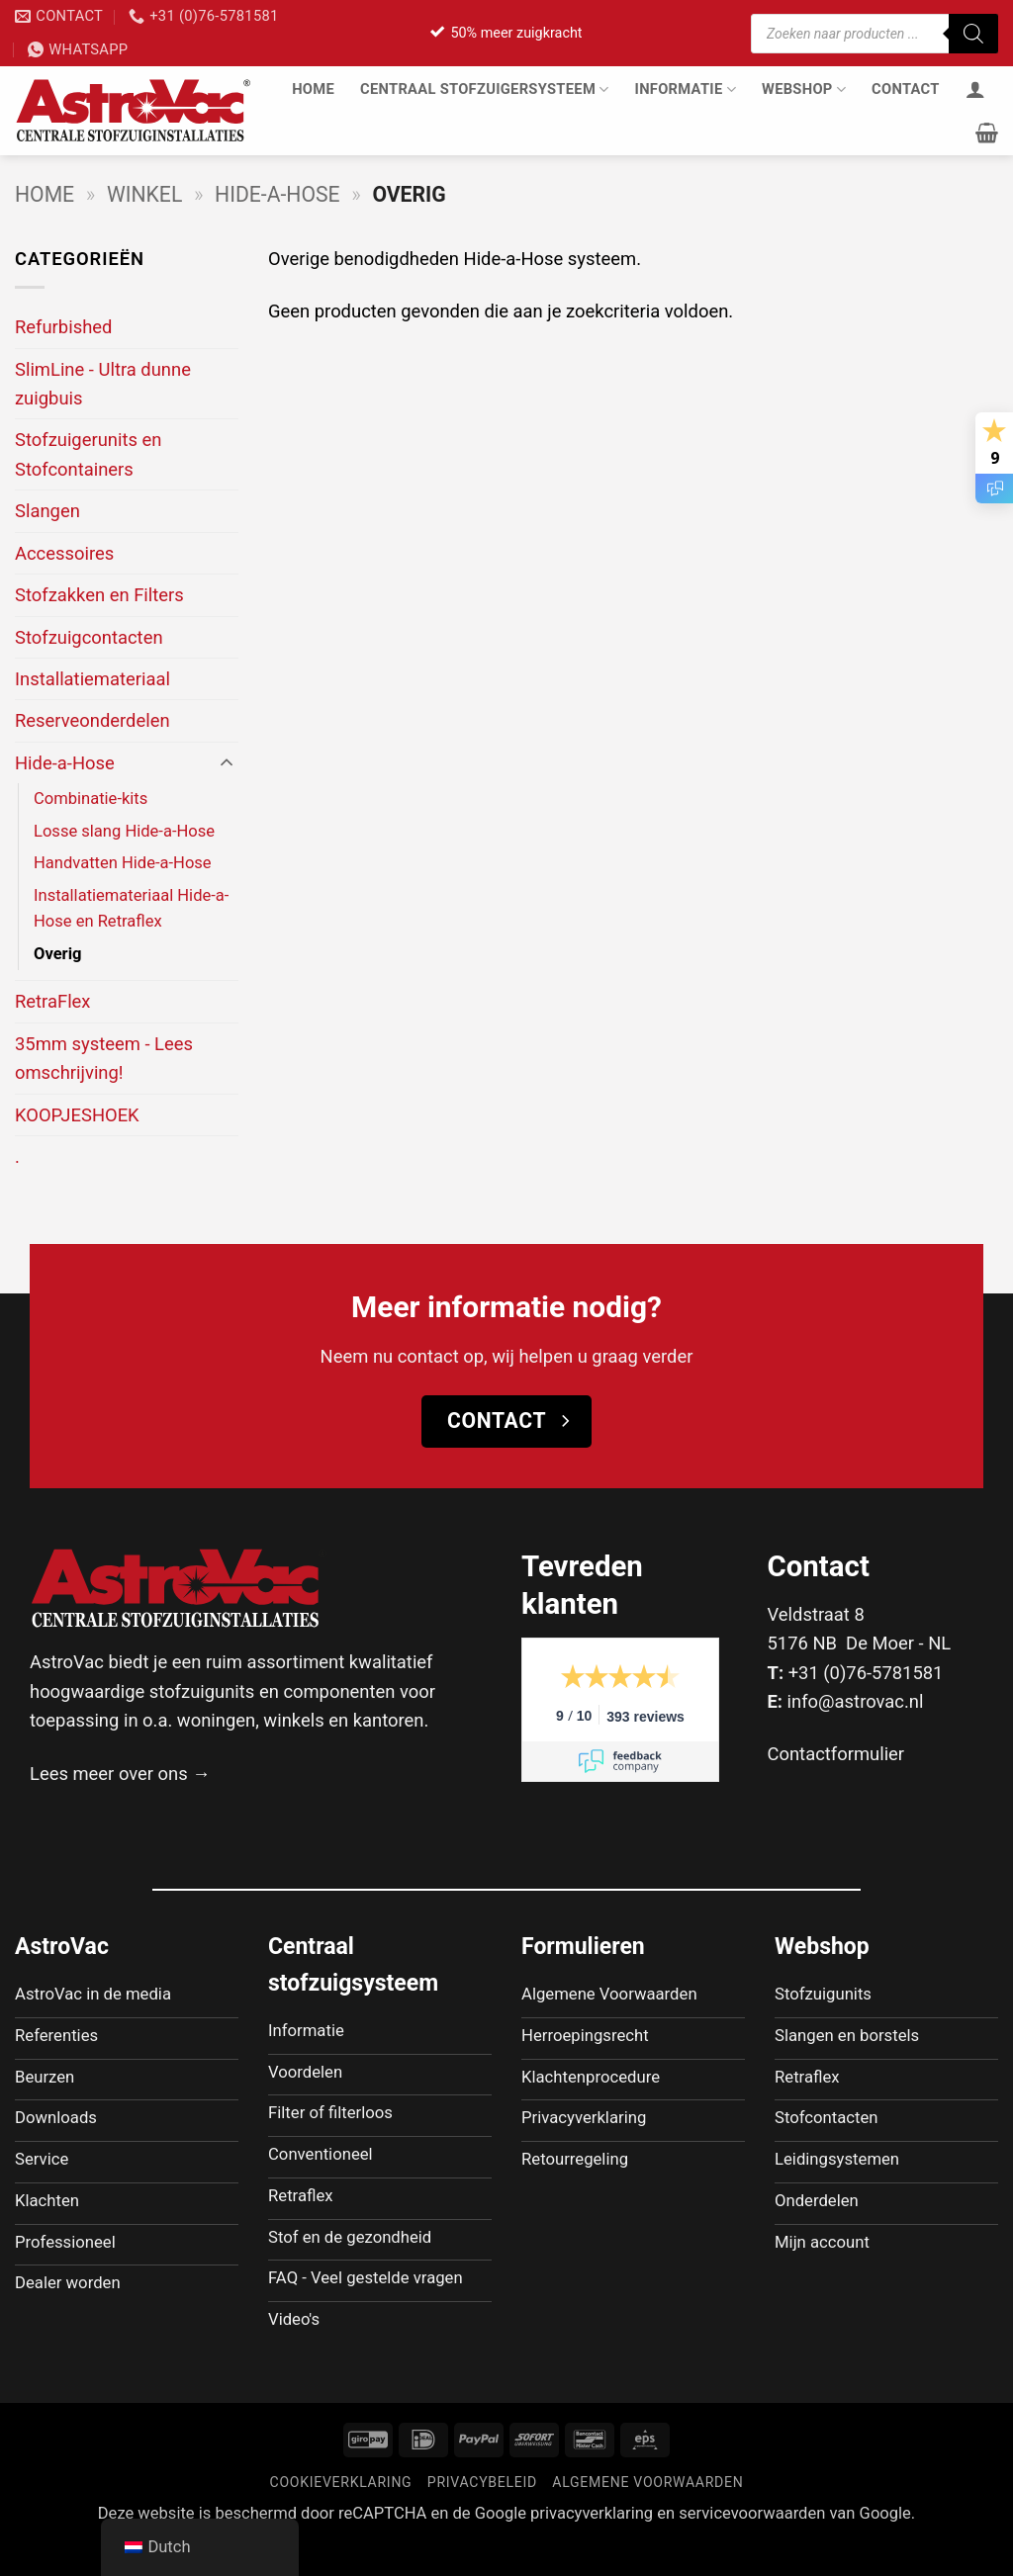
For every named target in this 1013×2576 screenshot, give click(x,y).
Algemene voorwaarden (647, 2516)
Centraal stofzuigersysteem (484, 89)
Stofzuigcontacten (89, 637)
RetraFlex (53, 1001)
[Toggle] (226, 763)
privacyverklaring (591, 2546)
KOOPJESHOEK (77, 1115)
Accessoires (64, 553)
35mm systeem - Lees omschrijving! (104, 1058)
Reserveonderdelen (92, 720)
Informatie (685, 89)
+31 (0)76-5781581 (866, 1672)
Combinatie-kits (90, 798)
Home (313, 89)
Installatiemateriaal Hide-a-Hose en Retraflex (131, 909)
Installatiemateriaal (92, 678)
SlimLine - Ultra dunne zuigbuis (103, 383)
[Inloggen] (975, 89)
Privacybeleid (482, 2516)
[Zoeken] (973, 33)
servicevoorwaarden (752, 2546)
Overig (58, 953)
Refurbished (63, 326)
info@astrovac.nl (855, 1701)
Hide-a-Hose (277, 194)
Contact (906, 89)
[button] (986, 132)
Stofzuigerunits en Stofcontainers (88, 454)
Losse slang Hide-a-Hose (124, 831)
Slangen (47, 510)
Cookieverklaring (341, 2516)
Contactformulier (836, 1753)
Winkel (144, 194)
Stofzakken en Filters (99, 594)
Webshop (804, 89)
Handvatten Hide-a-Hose (123, 862)
